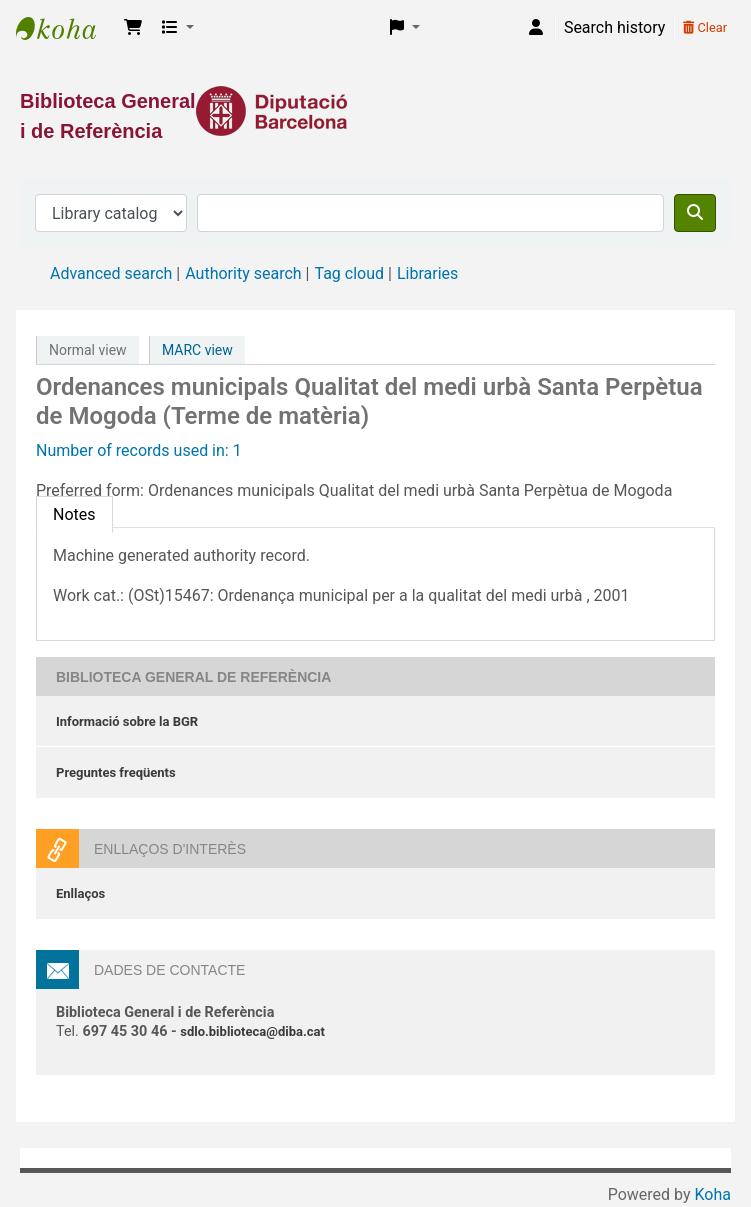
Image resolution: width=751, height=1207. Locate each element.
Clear (705, 27)
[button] (133, 28)
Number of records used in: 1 (139, 450)
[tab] (74, 514)
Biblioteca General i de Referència (66, 28)
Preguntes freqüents (116, 772)
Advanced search (111, 273)
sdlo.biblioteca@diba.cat (252, 1031)
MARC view (197, 350)
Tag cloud (349, 273)
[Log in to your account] (536, 28)
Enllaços (80, 893)
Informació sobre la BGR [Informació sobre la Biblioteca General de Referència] (127, 721)
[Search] (695, 213)
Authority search (243, 273)
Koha (713, 1194)
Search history (614, 27)
